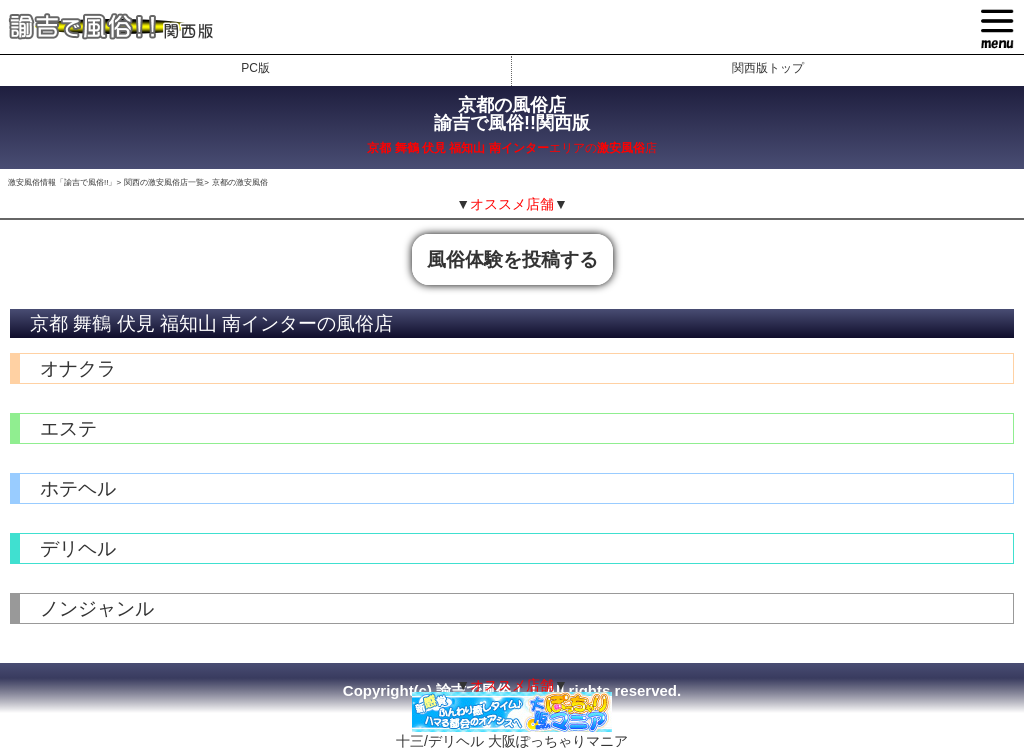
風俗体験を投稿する (512, 259)
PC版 (255, 68)
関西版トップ (768, 68)
